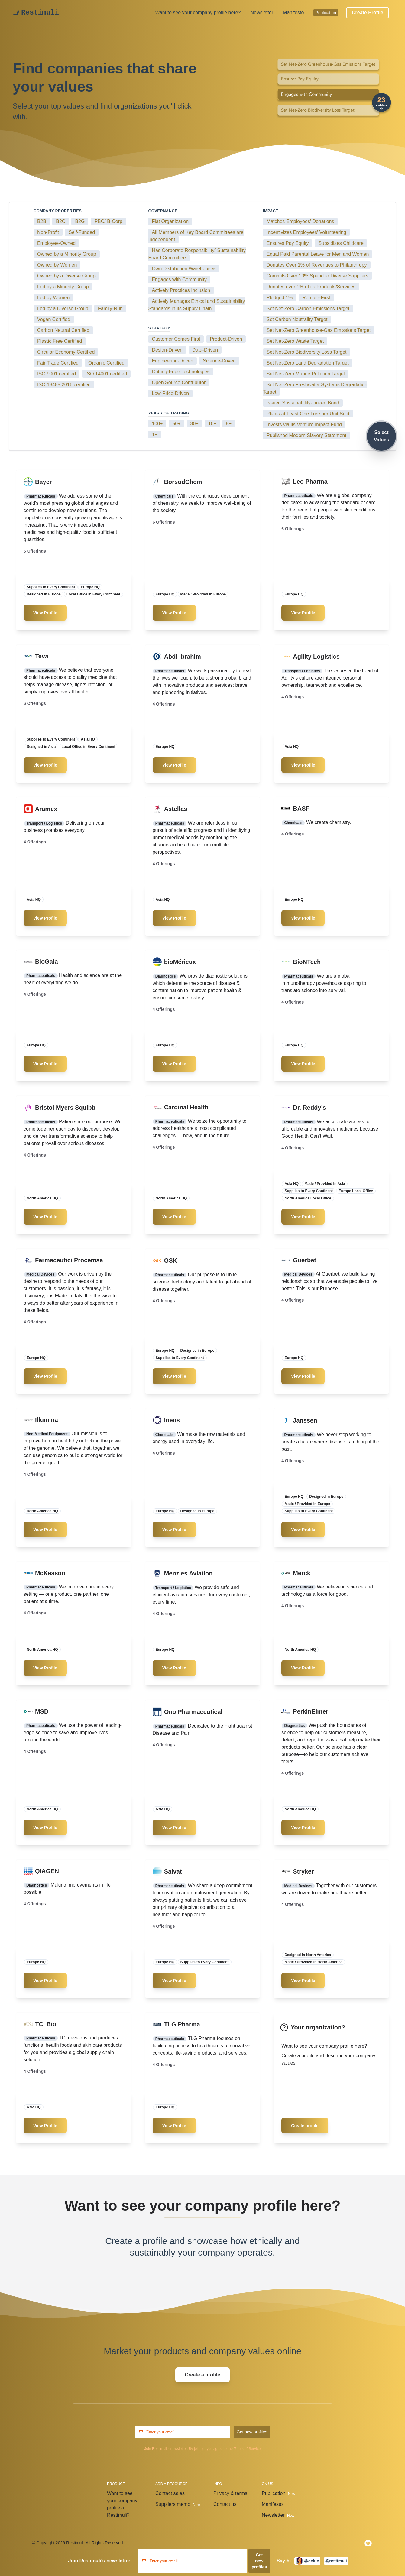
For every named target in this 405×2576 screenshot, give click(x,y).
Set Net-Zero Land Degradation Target (308, 362)
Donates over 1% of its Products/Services (311, 286)
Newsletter (262, 12)
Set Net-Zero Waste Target (295, 341)
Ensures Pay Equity (288, 243)
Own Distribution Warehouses (183, 268)
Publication (325, 12)
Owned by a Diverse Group (66, 275)
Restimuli (40, 12)
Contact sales (171, 2493)
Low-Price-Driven (170, 393)
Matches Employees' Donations (300, 221)
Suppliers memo (178, 2504)
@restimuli (336, 2560)
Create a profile (136, 2241)
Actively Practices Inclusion (181, 290)
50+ (176, 423)
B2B (41, 221)
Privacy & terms (231, 2493)
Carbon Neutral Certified (63, 330)
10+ (212, 423)
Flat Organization (170, 221)
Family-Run (110, 308)
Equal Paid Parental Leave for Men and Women (318, 254)
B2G (80, 221)
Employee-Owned (56, 243)
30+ (194, 423)
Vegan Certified (53, 319)
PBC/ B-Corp (108, 221)
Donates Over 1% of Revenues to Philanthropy (317, 265)
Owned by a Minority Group (66, 254)
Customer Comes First (176, 339)
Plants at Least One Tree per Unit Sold (308, 413)
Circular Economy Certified (66, 352)
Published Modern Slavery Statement (306, 435)
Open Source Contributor (179, 382)
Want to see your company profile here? (198, 12)
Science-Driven (219, 360)
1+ (154, 434)
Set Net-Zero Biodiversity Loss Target (307, 352)
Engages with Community (179, 279)
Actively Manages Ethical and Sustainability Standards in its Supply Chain (196, 305)
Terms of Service (247, 2449)
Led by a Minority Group (63, 286)
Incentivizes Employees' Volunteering (306, 232)
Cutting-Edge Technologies (180, 371)
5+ (229, 423)
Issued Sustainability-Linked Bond (303, 402)
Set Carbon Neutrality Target (297, 319)
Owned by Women (57, 265)
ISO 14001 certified (106, 373)
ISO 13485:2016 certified (64, 384)
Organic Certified (106, 362)
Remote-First (316, 297)
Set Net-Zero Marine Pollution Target (306, 373)
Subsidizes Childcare (340, 243)
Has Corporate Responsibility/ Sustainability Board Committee (196, 254)
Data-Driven (205, 349)
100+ (157, 423)
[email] (182, 2432)
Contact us (226, 2504)
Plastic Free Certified (59, 341)
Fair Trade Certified (58, 362)
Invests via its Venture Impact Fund (304, 424)
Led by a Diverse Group (62, 308)
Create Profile (367, 12)
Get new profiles (252, 2431)
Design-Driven (167, 349)
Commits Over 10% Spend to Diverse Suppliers (317, 275)
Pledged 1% (280, 297)
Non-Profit (48, 232)
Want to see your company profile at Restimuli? (122, 2505)
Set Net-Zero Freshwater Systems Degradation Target (315, 388)
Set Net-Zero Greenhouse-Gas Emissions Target (319, 330)
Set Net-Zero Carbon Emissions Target (308, 308)
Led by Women (53, 297)
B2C (60, 221)
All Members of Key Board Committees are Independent (195, 236)
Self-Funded (82, 232)
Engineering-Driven (172, 360)
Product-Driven (226, 339)
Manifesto (293, 12)
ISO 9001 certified (56, 373)
